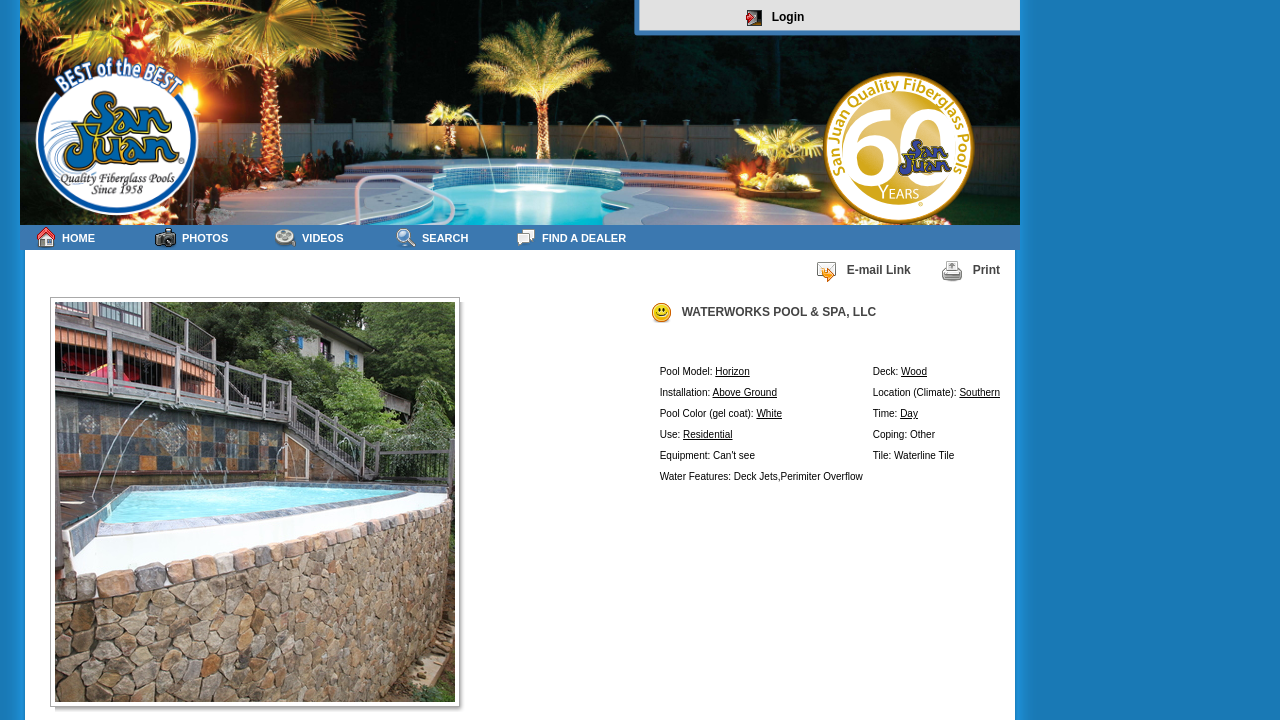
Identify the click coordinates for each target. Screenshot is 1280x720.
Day (909, 413)
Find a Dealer (570, 237)
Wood (914, 371)
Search (431, 237)
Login (775, 18)
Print (970, 271)
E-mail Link (863, 271)
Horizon (732, 371)
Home (65, 237)
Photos (191, 237)
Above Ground (745, 392)
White (769, 413)
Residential (707, 434)
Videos (309, 237)
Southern (979, 392)
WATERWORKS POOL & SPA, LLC (763, 313)
